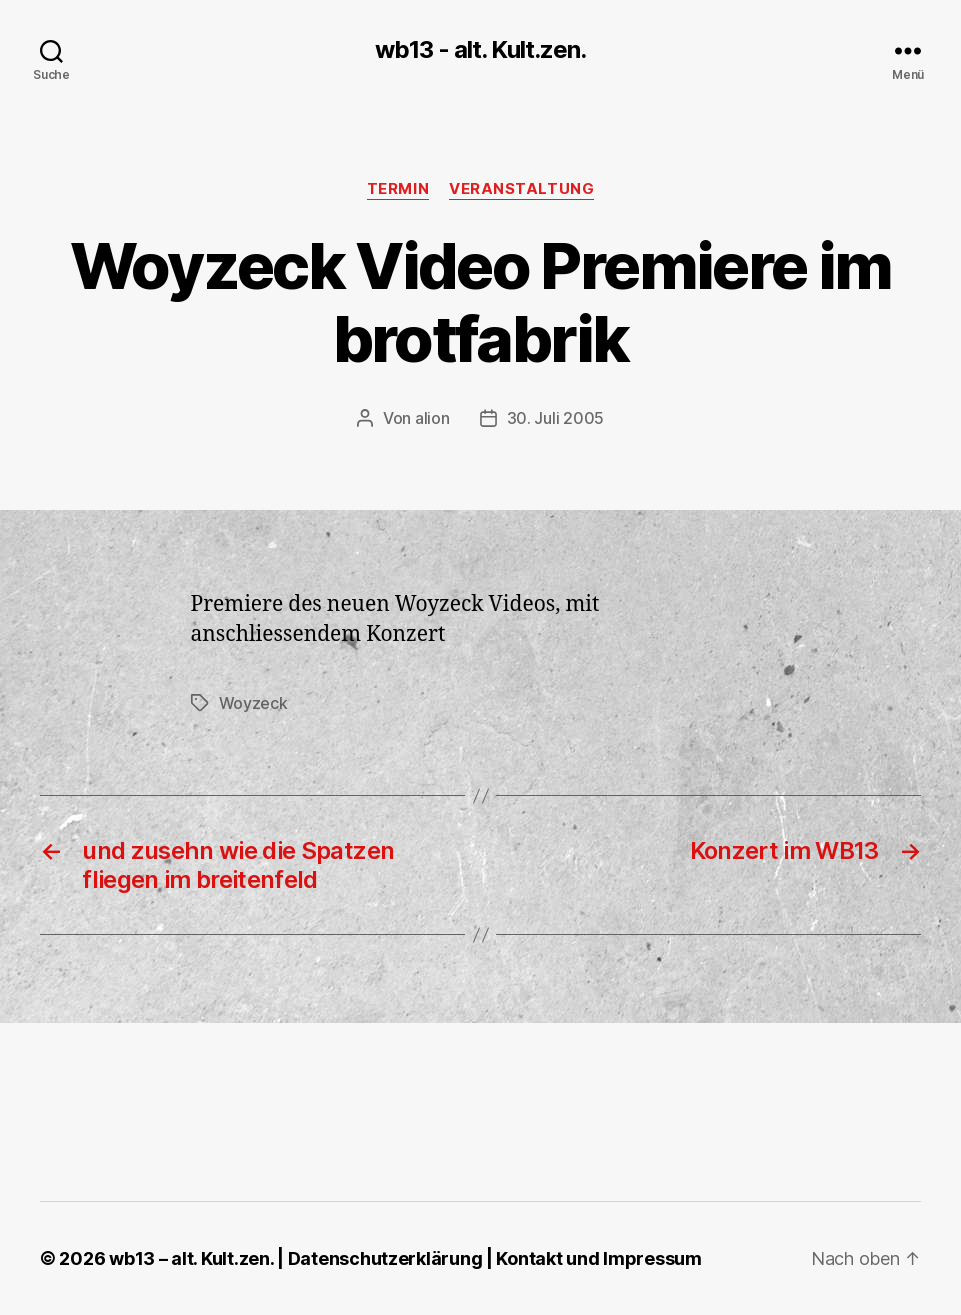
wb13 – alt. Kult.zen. (191, 1258)
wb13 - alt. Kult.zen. (480, 50)
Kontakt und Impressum (598, 1258)
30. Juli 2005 (556, 418)
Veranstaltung (521, 189)
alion (432, 418)
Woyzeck (253, 703)
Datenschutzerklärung (385, 1258)
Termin (398, 189)
